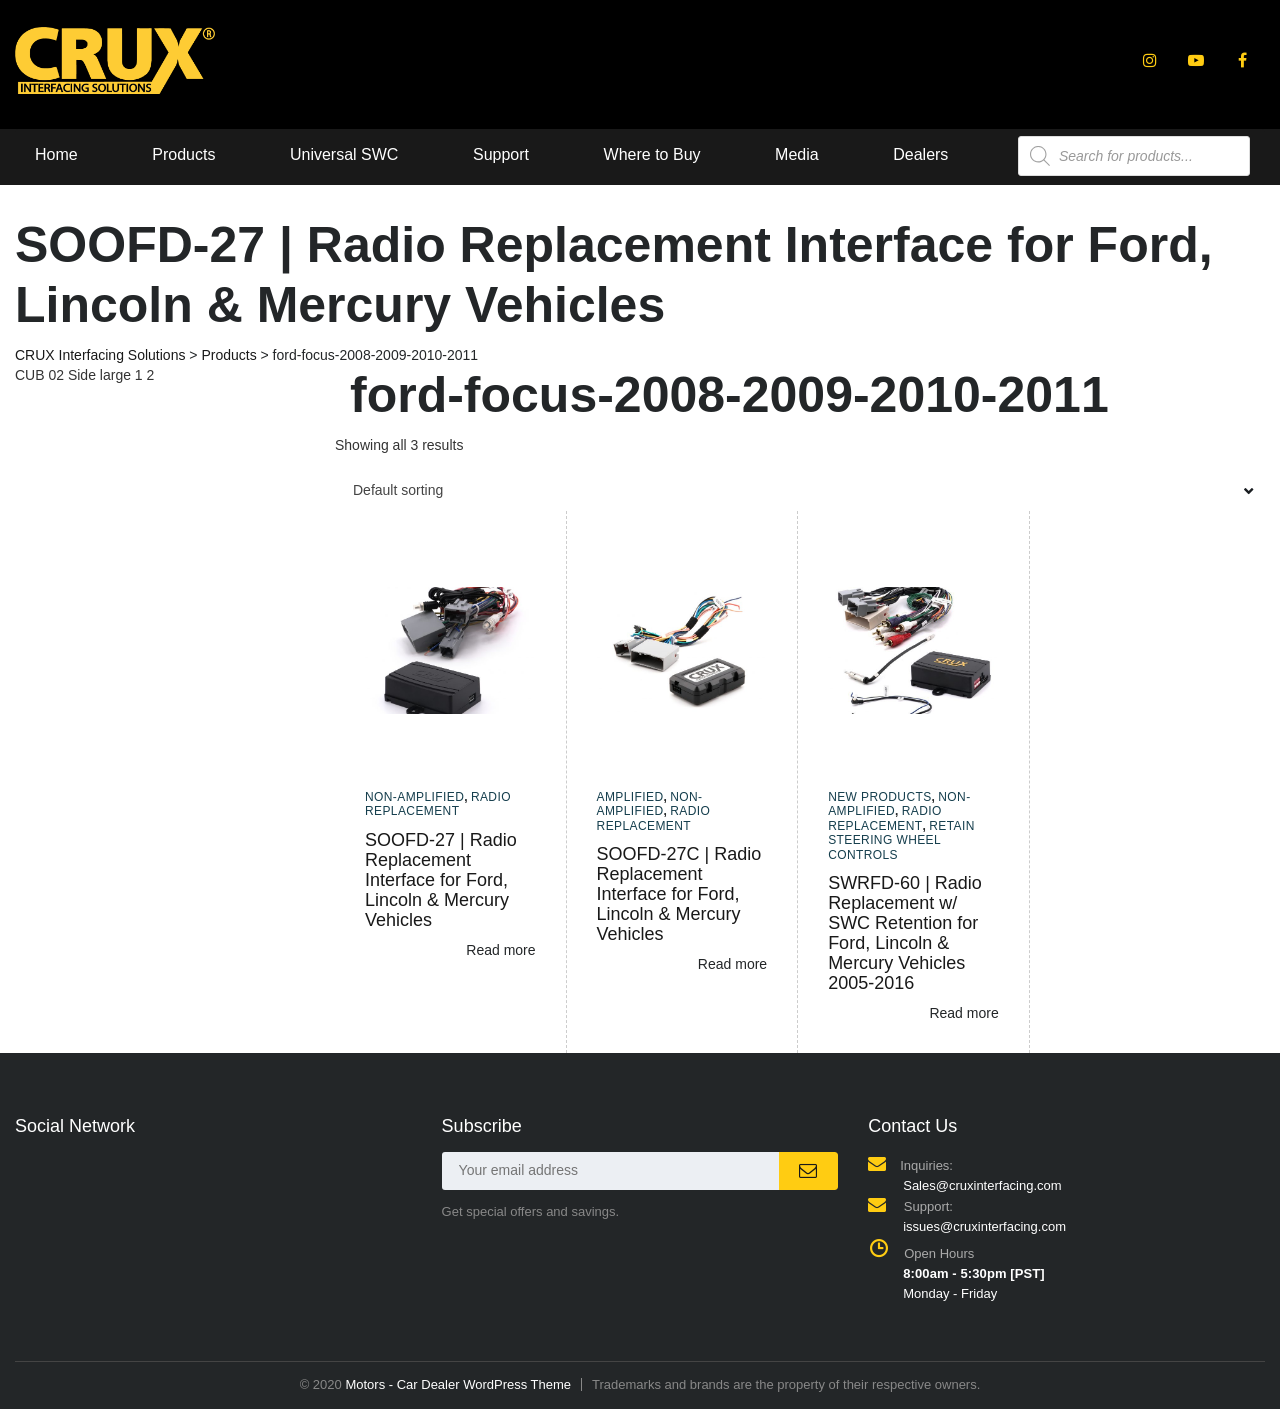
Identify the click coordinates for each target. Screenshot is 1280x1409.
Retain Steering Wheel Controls (901, 840)
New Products (879, 797)
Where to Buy (652, 154)
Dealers (920, 154)
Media (797, 154)
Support (501, 154)
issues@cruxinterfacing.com (984, 1226)
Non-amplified (414, 797)
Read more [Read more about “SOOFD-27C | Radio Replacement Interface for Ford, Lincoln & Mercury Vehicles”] (732, 964)
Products (183, 154)
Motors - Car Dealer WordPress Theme (458, 1384)
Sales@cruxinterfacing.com (982, 1185)
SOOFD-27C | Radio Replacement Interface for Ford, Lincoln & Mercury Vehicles (679, 894)
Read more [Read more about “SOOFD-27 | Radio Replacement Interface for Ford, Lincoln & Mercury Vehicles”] (500, 950)
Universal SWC (344, 154)
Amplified (630, 797)
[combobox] (800, 490)
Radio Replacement (438, 804)
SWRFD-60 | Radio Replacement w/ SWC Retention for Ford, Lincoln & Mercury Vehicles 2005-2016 (905, 933)
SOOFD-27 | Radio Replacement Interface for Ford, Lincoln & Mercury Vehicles (441, 880)
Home (56, 154)
